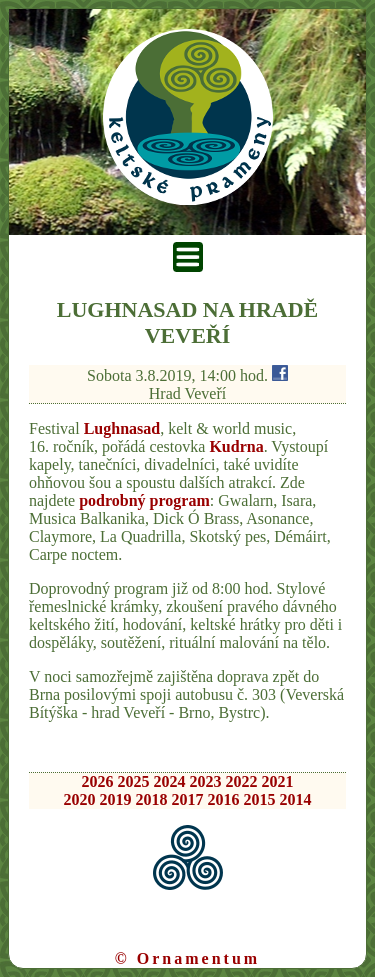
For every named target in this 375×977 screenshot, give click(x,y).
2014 (296, 799)
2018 (152, 799)
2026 (98, 781)
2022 (242, 781)
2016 (224, 799)
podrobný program (144, 500)
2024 (170, 781)
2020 (80, 799)
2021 (278, 781)
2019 (116, 799)
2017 (188, 799)
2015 (260, 799)
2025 (134, 781)
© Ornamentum (187, 958)
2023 (206, 781)
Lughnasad (122, 428)
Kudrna (236, 446)
